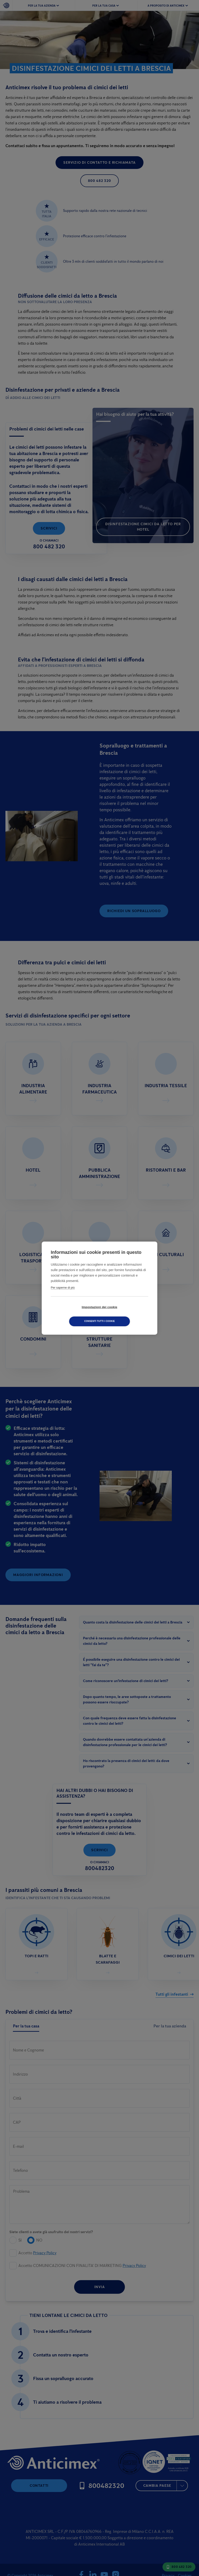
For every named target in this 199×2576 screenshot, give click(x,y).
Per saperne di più (63, 1294)
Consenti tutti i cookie (125, 1314)
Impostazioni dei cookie (73, 1314)
